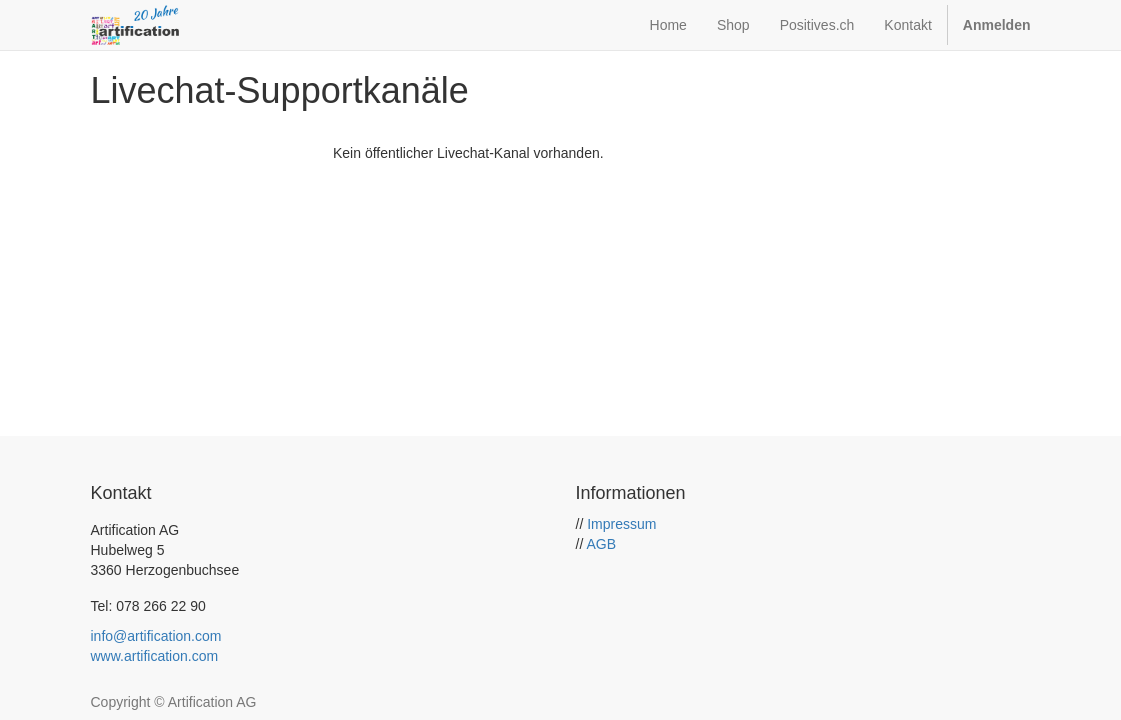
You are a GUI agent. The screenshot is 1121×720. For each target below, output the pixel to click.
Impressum (621, 524)
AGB (601, 544)
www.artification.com (155, 656)
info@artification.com (156, 636)
